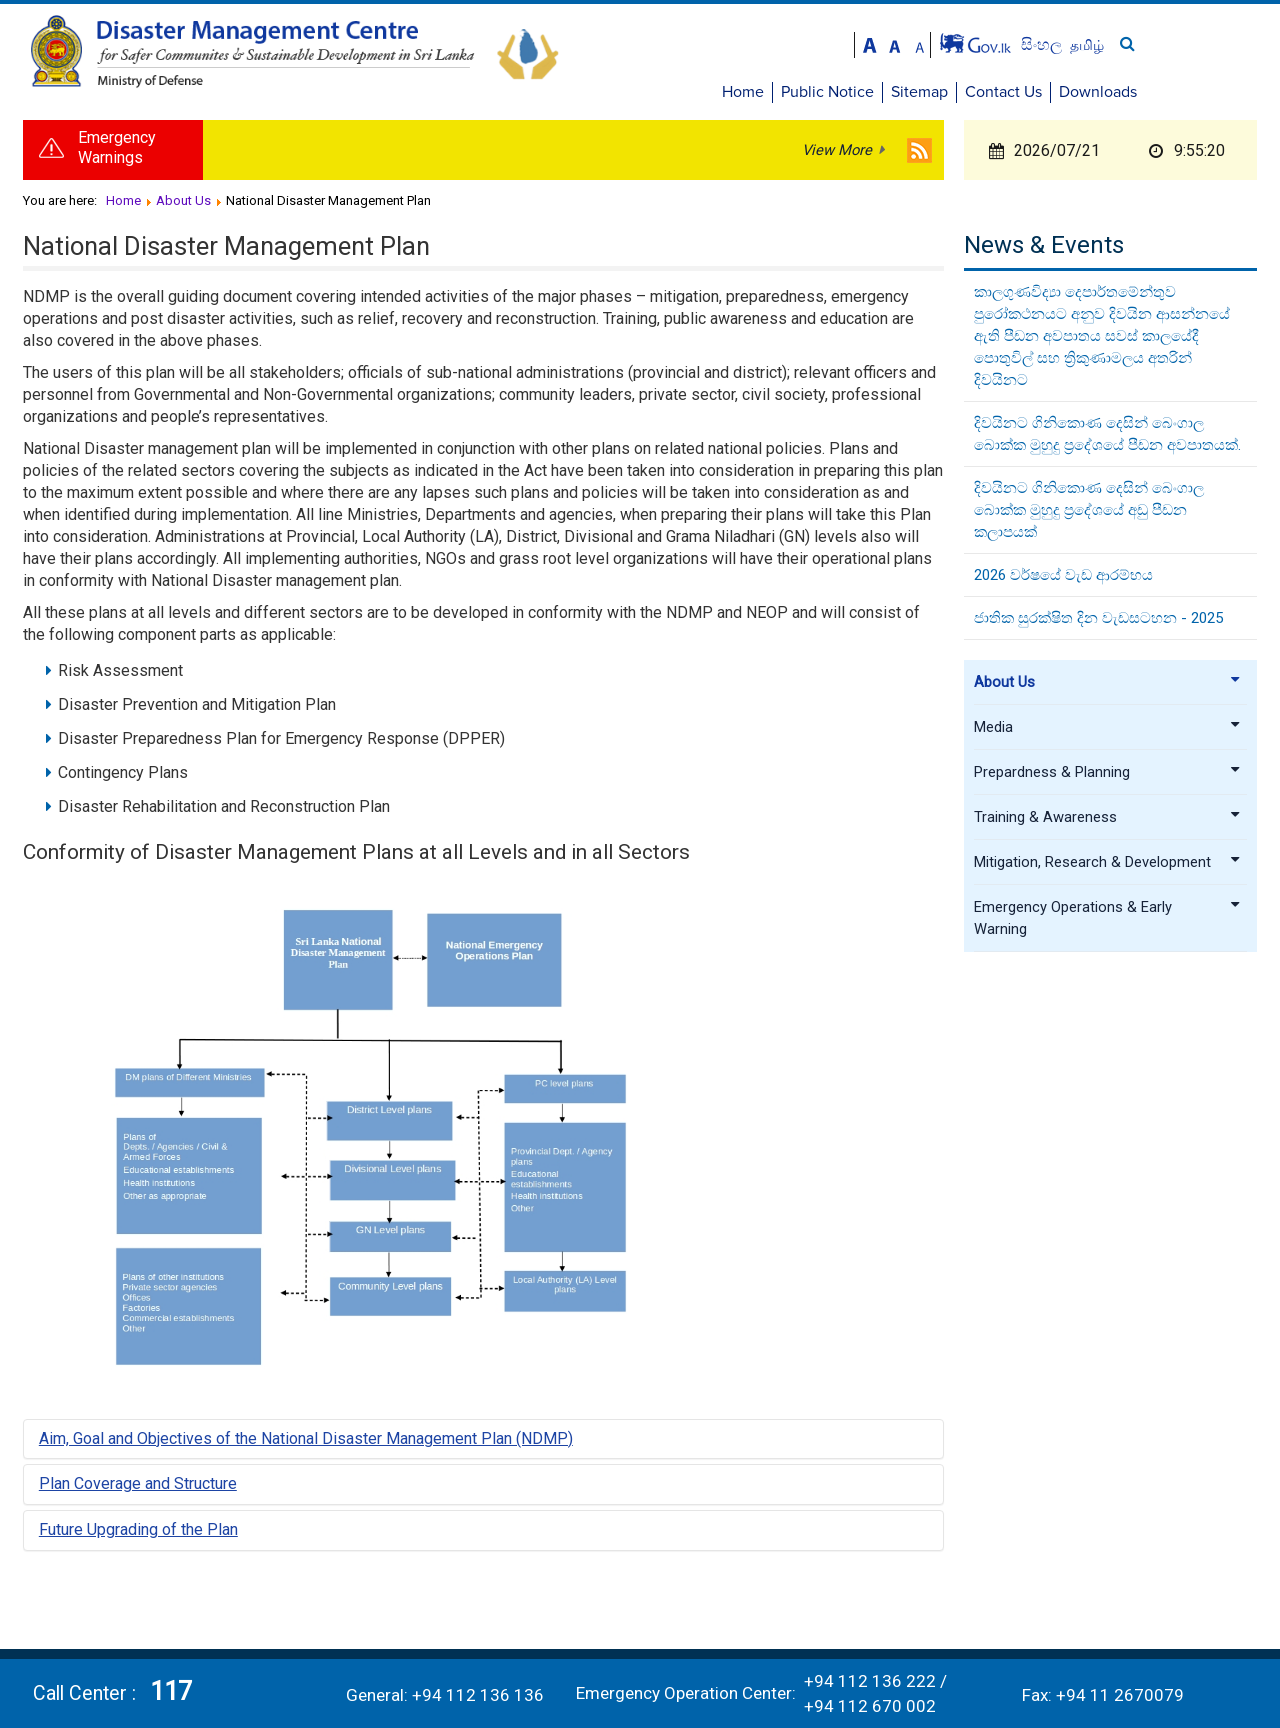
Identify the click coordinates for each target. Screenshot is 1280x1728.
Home (865, 92)
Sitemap (1041, 92)
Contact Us (1125, 92)
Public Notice (949, 92)
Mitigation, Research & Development (1108, 865)
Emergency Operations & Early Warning (1108, 921)
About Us (1108, 685)
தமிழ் (1209, 45)
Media (1108, 730)
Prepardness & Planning (1108, 775)
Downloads (1220, 92)
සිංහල (1165, 44)
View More (837, 153)
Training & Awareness (1108, 820)
